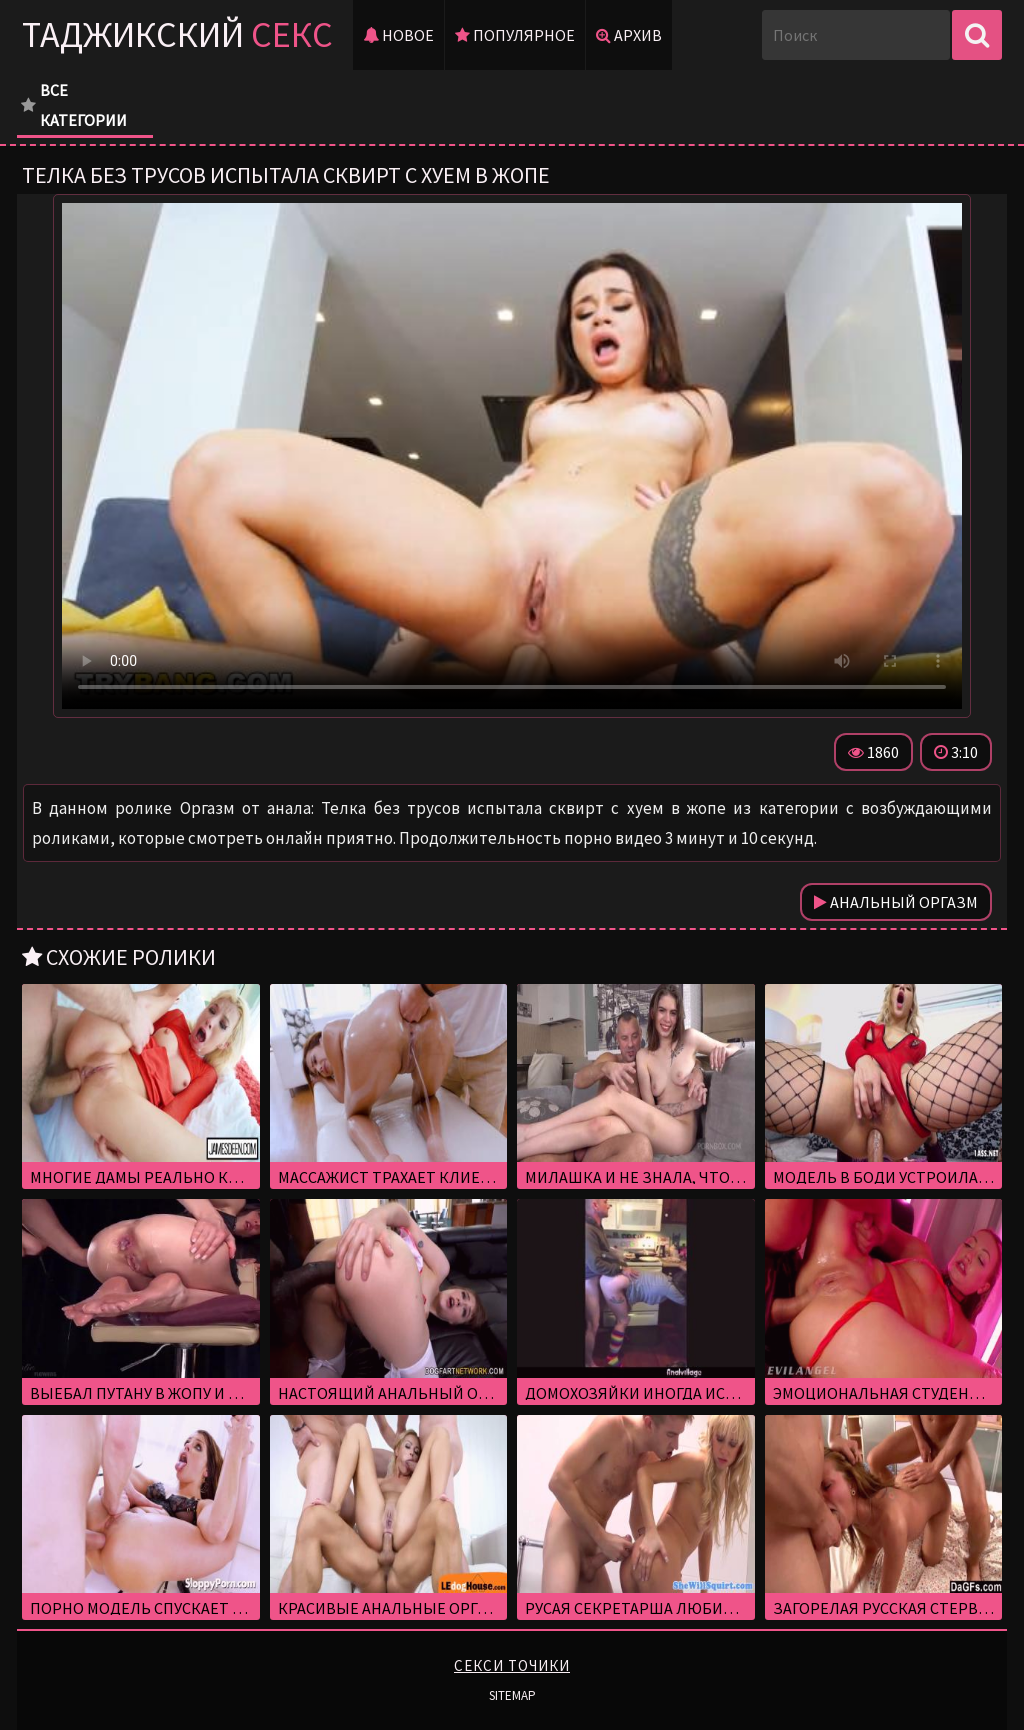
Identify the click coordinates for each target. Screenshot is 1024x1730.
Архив (629, 35)
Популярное (515, 35)
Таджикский (177, 34)
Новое (398, 35)
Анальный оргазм (896, 902)
